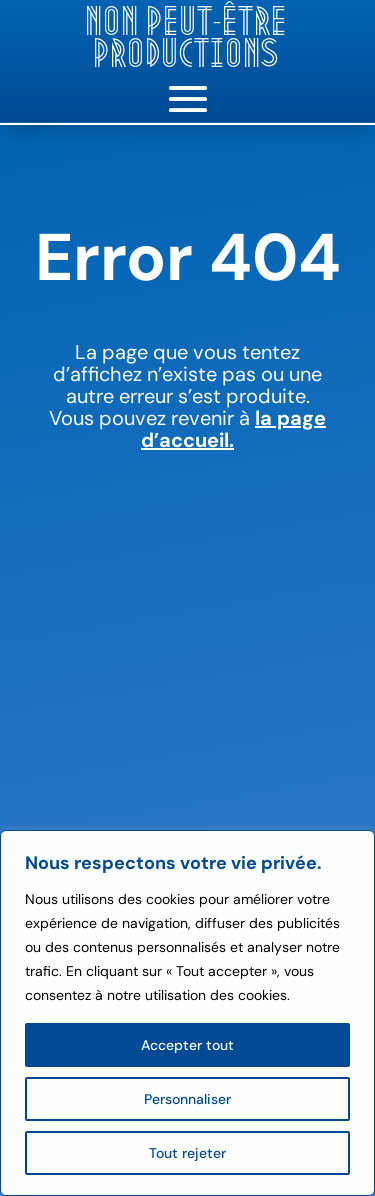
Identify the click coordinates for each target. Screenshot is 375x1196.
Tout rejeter (187, 1153)
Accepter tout (187, 1045)
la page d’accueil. (233, 429)
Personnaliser (187, 1099)
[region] (187, 1013)
